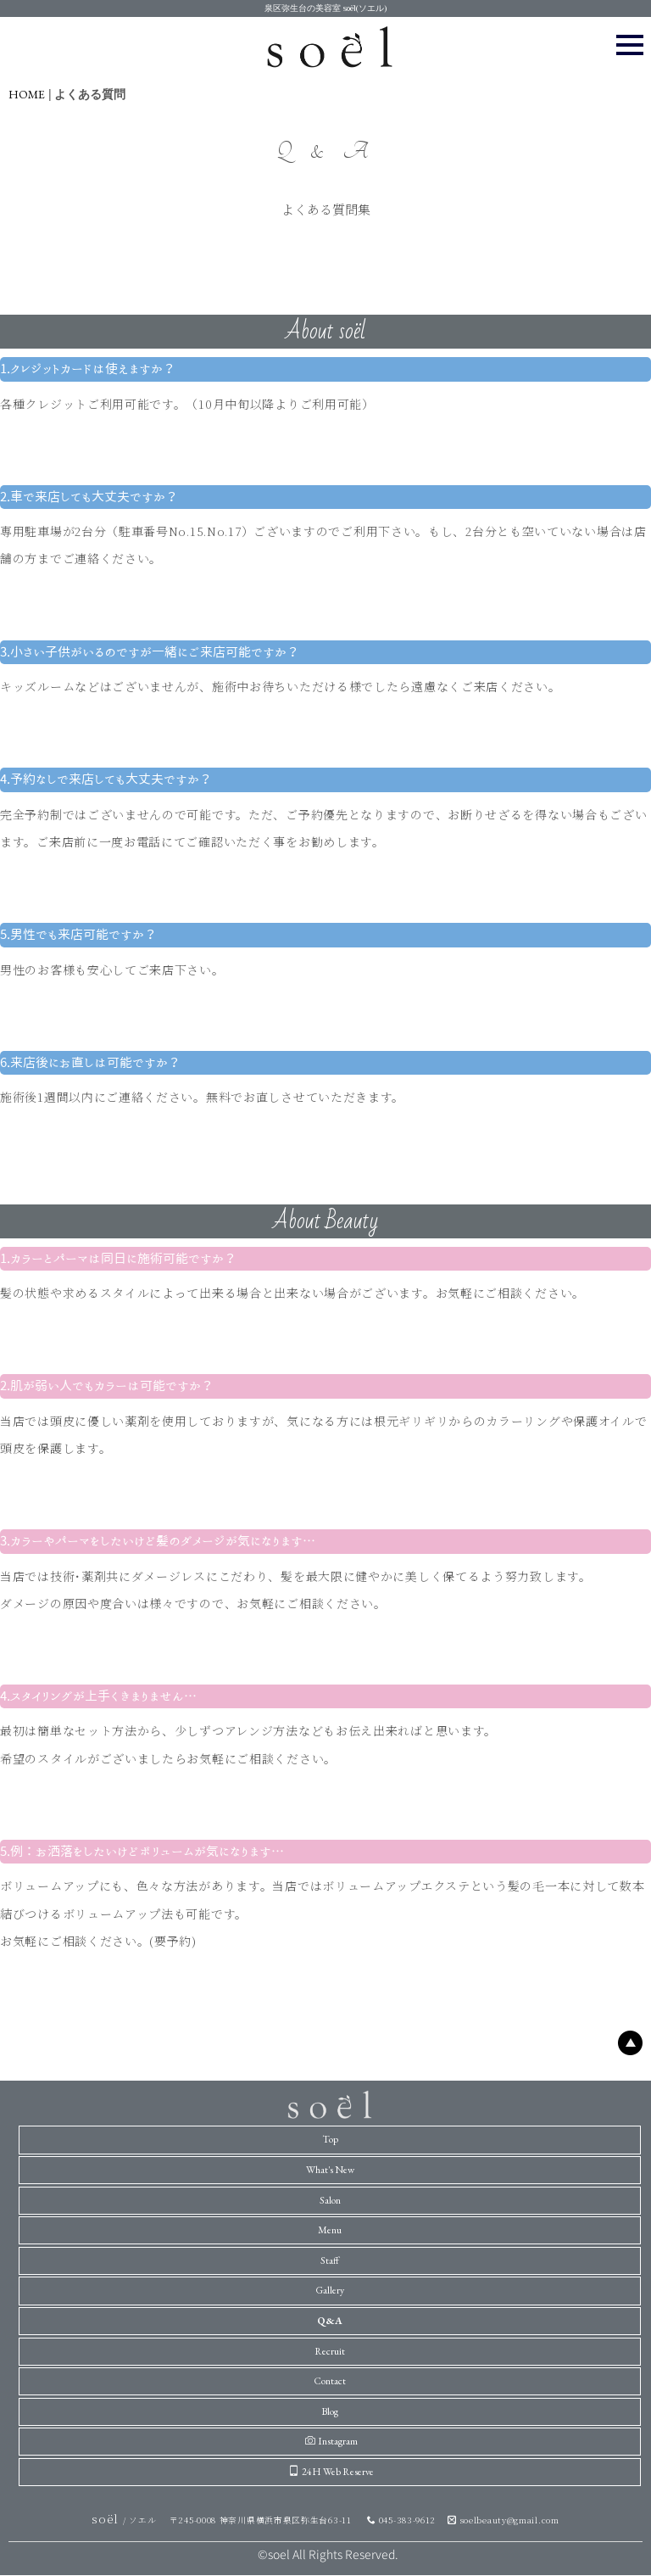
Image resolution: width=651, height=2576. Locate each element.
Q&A (329, 2320)
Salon (330, 2200)
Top (330, 2139)
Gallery (329, 2290)
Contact (330, 2381)
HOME (26, 94)
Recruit (329, 2351)
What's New (330, 2169)
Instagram (331, 2441)
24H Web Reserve (331, 2471)
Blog (329, 2411)
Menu (330, 2230)
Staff (329, 2260)
